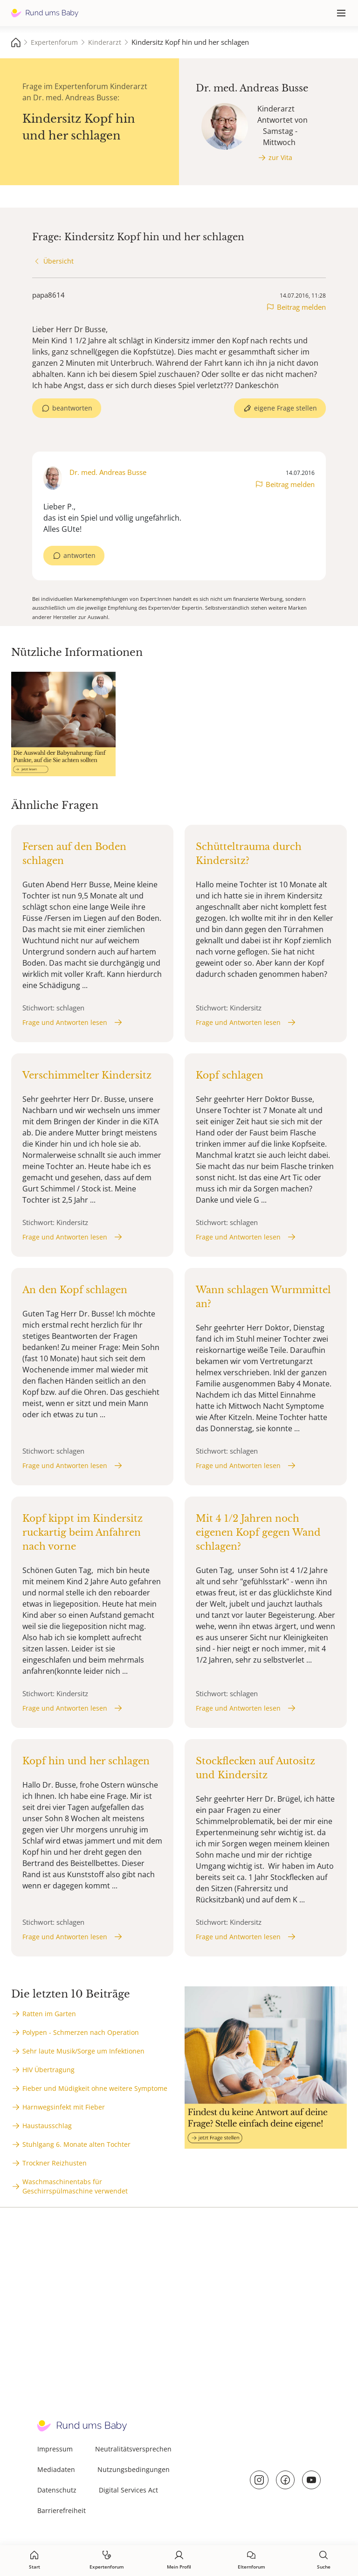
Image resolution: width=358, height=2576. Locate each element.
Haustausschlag (47, 2125)
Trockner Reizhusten (54, 2162)
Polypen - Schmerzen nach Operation (80, 2032)
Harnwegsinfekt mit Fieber (63, 2107)
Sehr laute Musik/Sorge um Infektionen (83, 2051)
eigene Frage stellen (285, 408)
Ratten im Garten (49, 2013)
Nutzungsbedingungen (133, 2469)
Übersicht (58, 261)
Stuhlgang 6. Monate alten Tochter (76, 2144)
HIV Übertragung (48, 2069)
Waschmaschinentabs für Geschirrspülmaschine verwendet (75, 2186)
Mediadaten (56, 2469)
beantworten (72, 408)
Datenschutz (56, 2489)
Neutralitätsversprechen (133, 2448)
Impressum (55, 2448)
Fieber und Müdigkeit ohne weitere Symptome (94, 2088)
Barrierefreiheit (61, 2510)
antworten (79, 555)
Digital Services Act (128, 2489)
